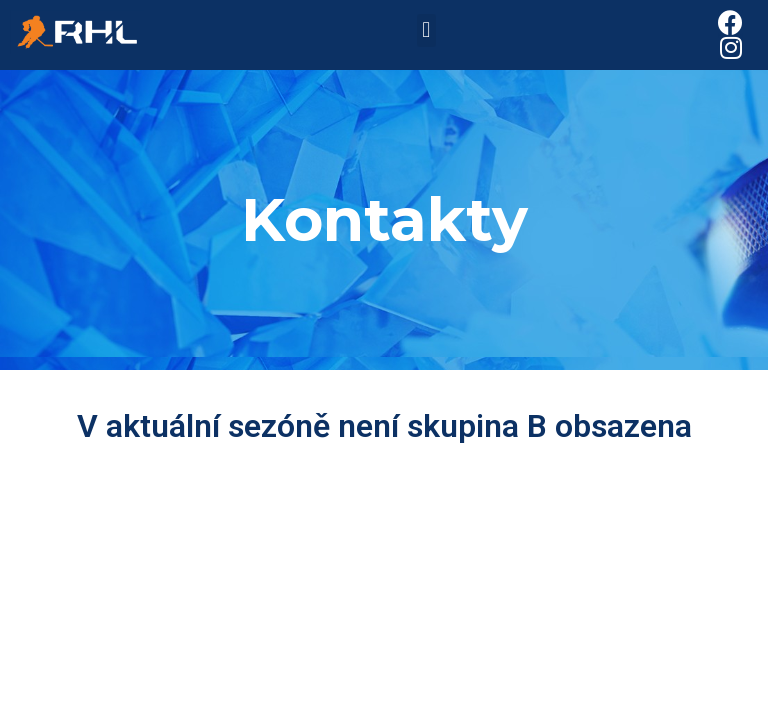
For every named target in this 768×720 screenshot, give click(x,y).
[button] (426, 30)
